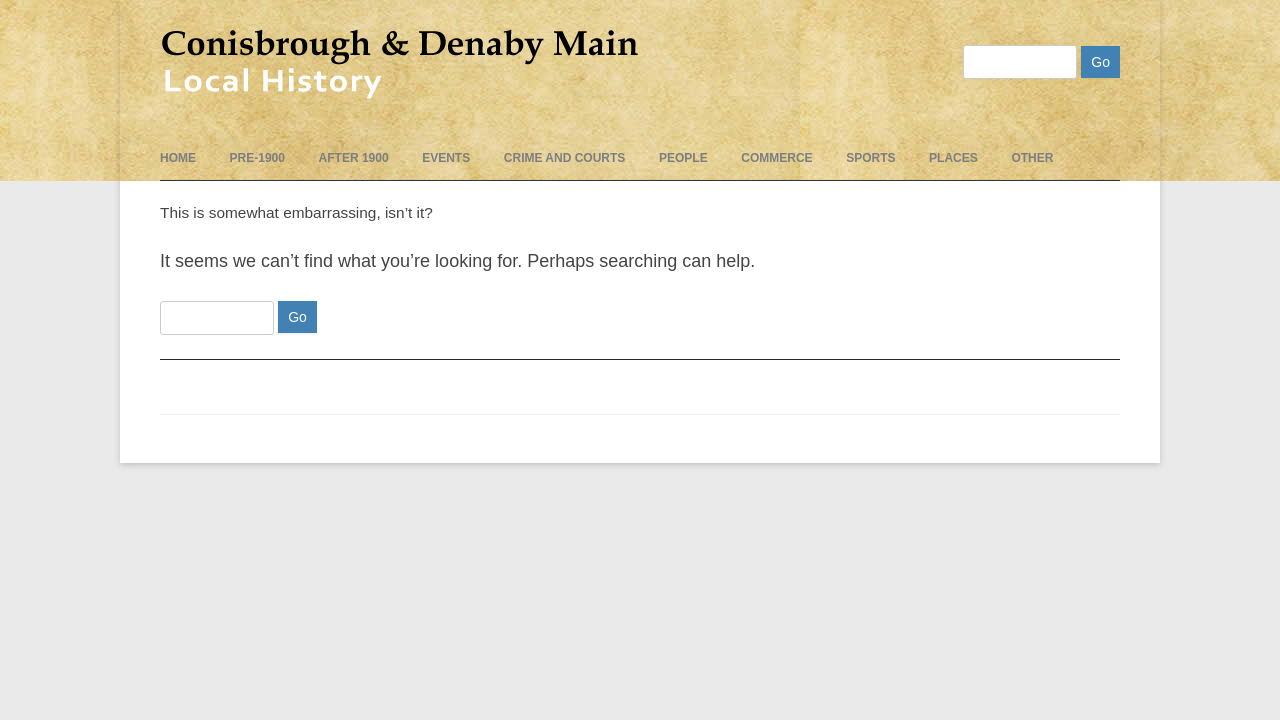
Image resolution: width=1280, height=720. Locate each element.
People (683, 158)
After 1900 (354, 158)
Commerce (776, 158)
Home (178, 158)
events (446, 158)
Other (1032, 158)
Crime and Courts (565, 158)
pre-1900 (257, 158)
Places (953, 158)
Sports (870, 158)
